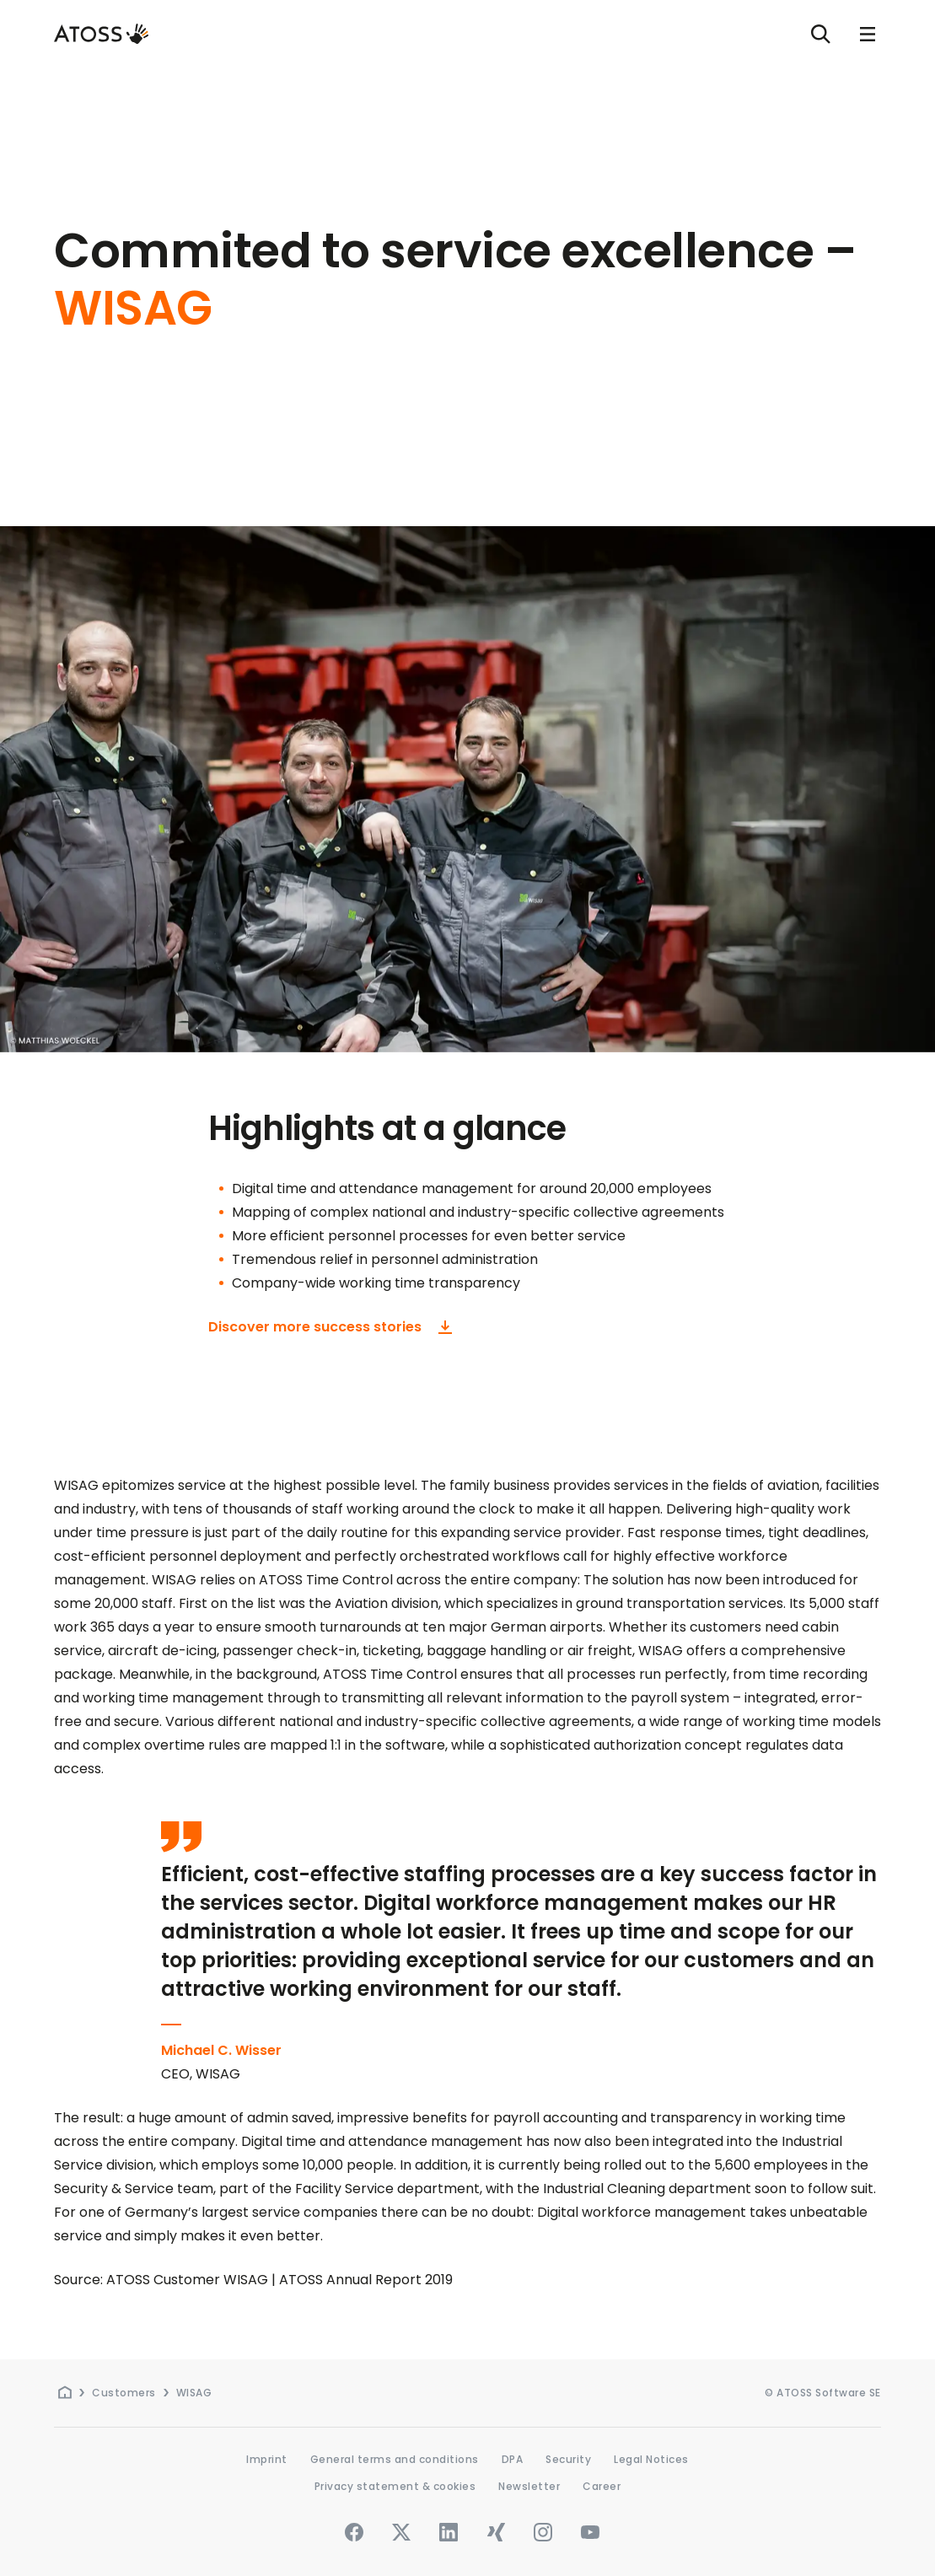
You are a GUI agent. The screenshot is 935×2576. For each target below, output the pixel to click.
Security (568, 2459)
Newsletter (529, 2486)
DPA (513, 2459)
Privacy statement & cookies (395, 2486)
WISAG (194, 2392)
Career (602, 2486)
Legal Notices (651, 2459)
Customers (124, 2392)
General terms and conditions (394, 2459)
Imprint (266, 2459)
